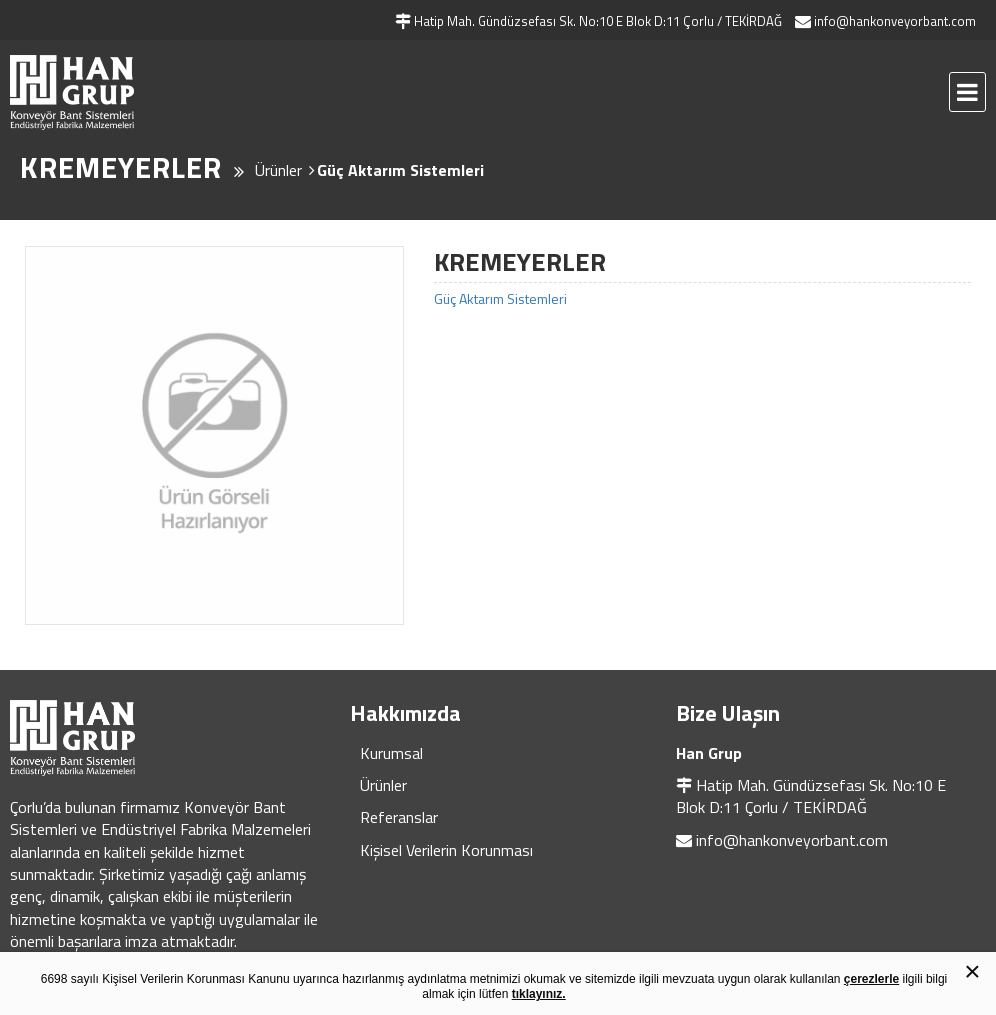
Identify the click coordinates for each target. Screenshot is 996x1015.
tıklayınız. (539, 994)
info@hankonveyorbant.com (792, 840)
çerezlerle (871, 979)
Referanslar (399, 817)
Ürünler (383, 785)
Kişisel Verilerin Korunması (446, 850)
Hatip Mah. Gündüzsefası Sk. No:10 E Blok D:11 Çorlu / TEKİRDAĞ (811, 796)
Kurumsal (391, 753)
